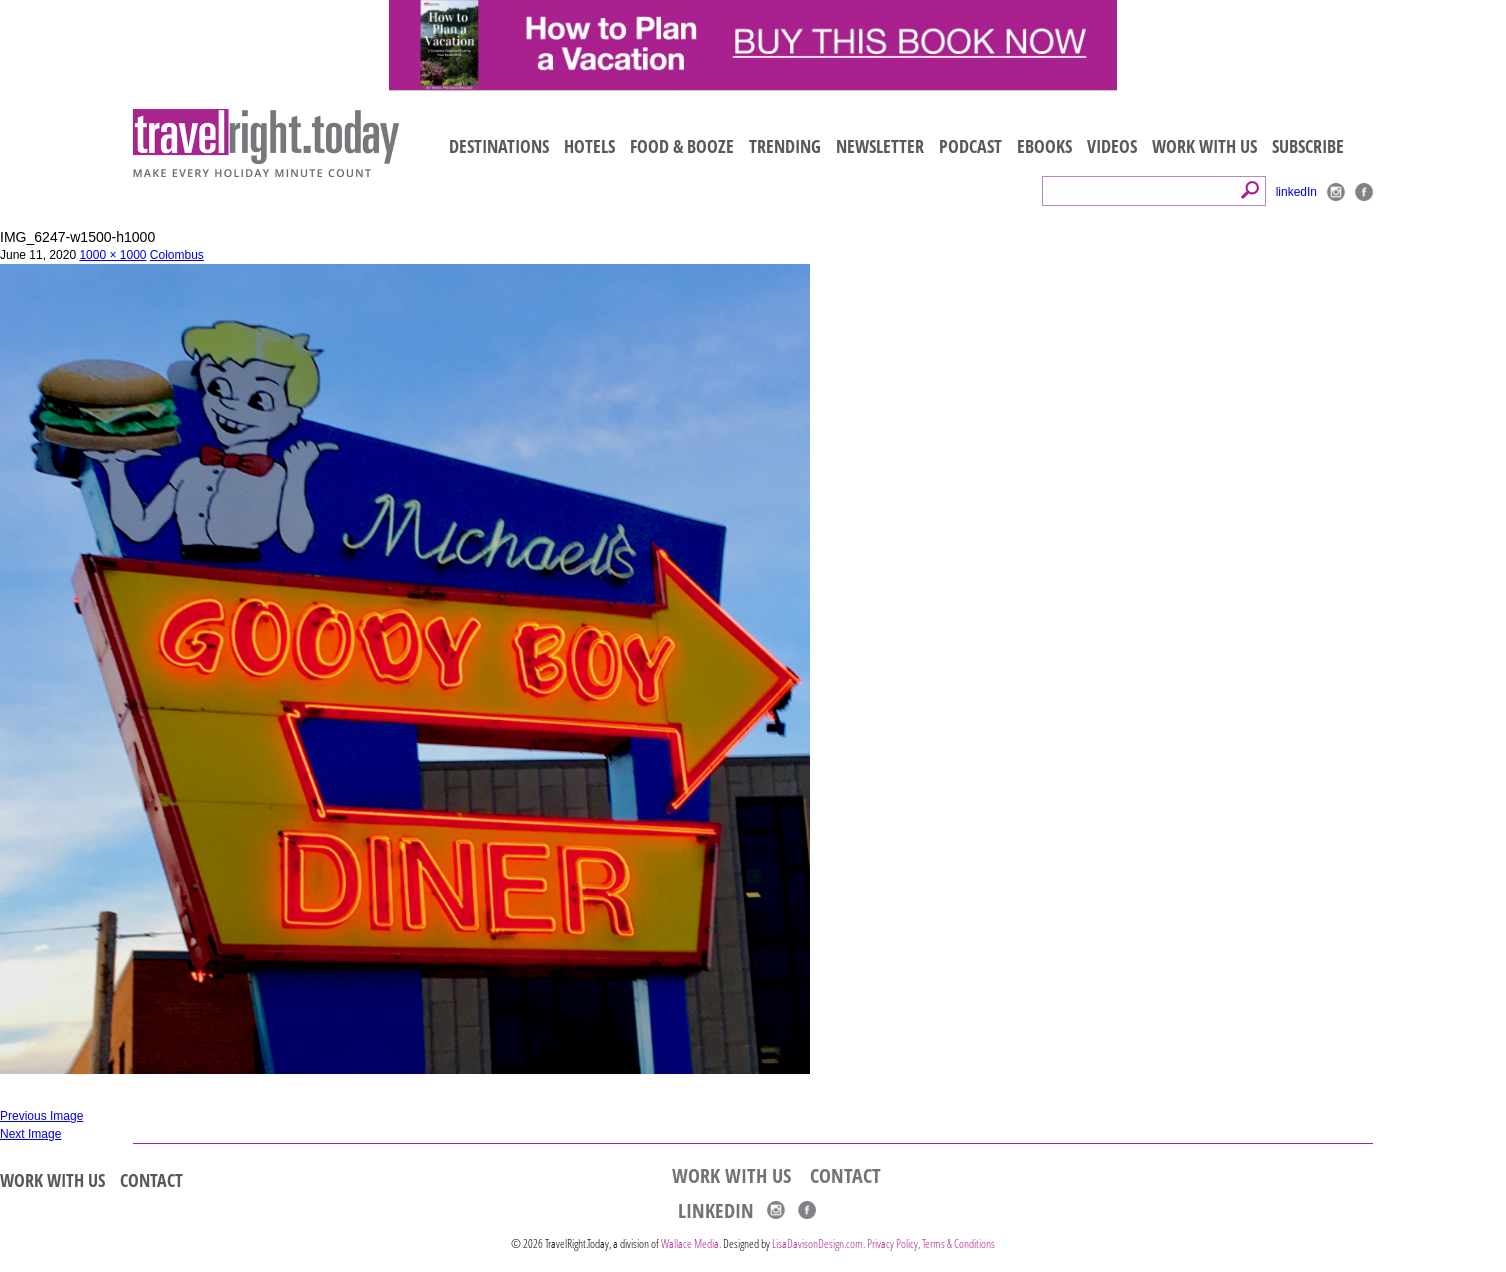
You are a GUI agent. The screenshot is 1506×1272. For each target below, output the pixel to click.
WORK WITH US (1204, 146)
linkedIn (1296, 192)
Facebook (1364, 192)
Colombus (177, 255)
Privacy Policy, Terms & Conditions (931, 1243)
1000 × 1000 (112, 255)
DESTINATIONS (499, 146)
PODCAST (970, 146)
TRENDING (785, 146)
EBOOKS (1044, 146)
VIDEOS (1112, 146)
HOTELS (589, 146)
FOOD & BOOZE (682, 146)
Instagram (1336, 192)
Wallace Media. (691, 1243)
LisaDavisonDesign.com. (819, 1243)
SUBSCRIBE (1308, 146)
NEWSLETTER (880, 146)
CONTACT (151, 1180)
